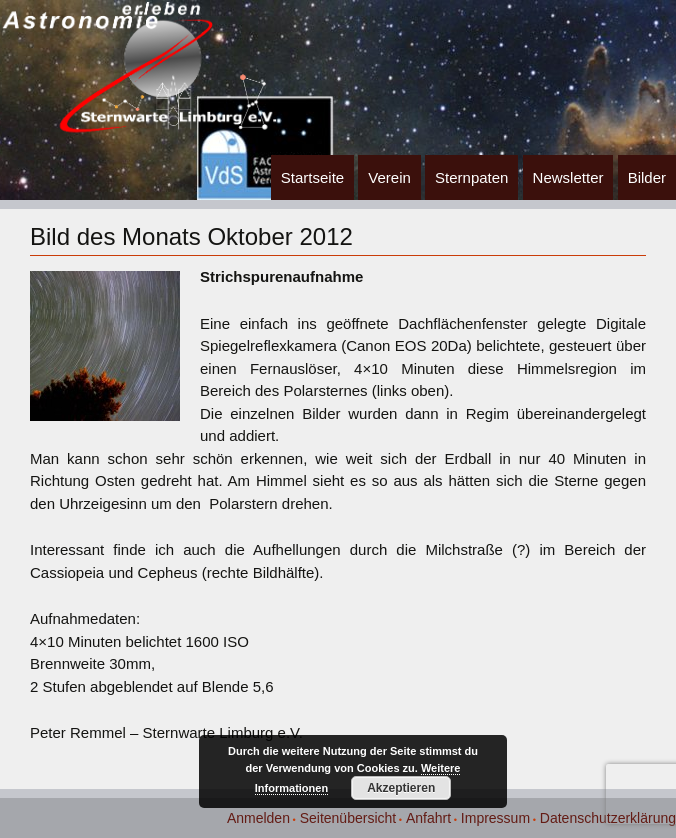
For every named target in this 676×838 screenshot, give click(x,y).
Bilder (647, 177)
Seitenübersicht (348, 818)
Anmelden (258, 818)
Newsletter (568, 177)
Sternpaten (471, 177)
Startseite (312, 177)
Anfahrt (428, 818)
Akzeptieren (401, 788)
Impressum (495, 818)
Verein (389, 177)
